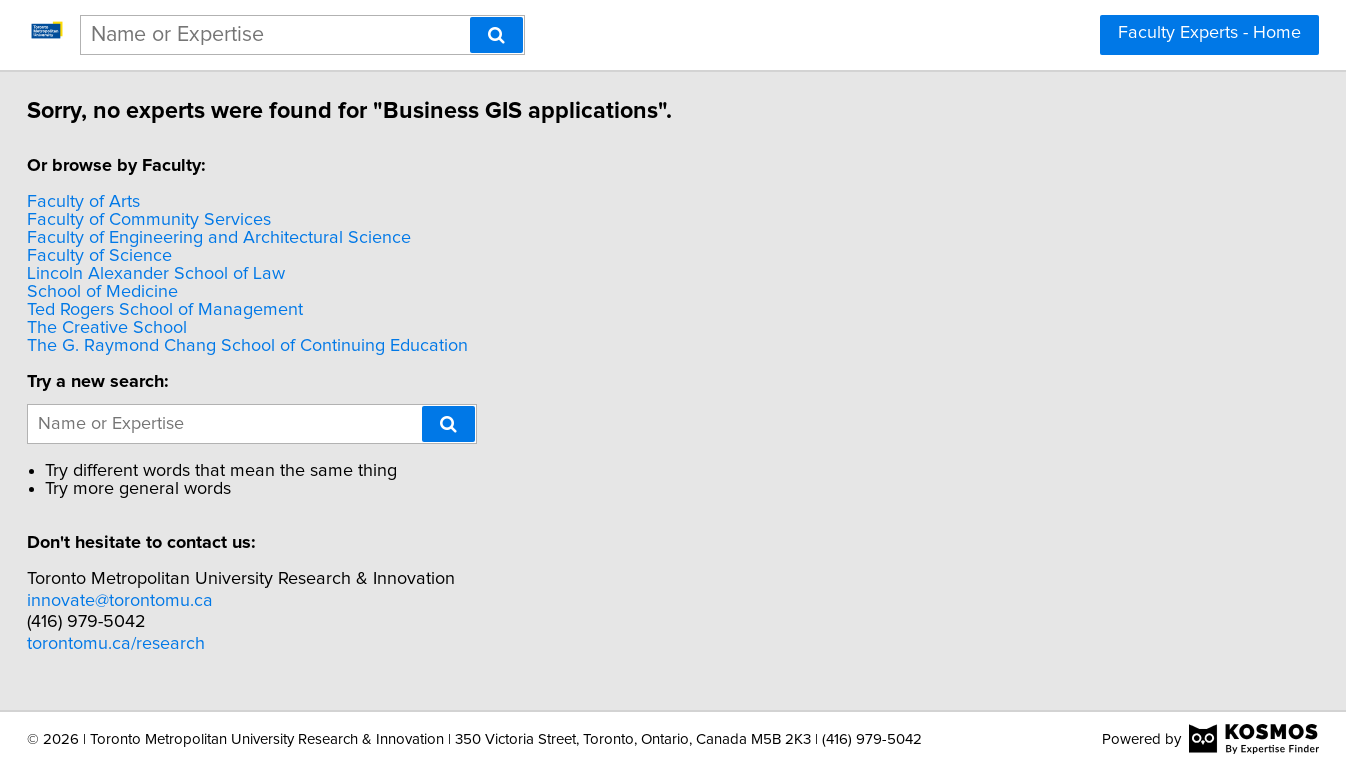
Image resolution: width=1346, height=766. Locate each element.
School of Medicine (148, 292)
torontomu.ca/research (162, 644)
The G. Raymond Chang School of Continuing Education (293, 346)
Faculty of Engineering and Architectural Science (265, 238)
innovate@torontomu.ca (166, 601)
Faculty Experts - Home (1209, 33)
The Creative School (153, 328)
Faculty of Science (145, 256)
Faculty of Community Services (195, 220)
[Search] (496, 35)
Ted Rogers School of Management (211, 310)
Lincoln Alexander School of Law (202, 274)
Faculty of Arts (129, 202)
